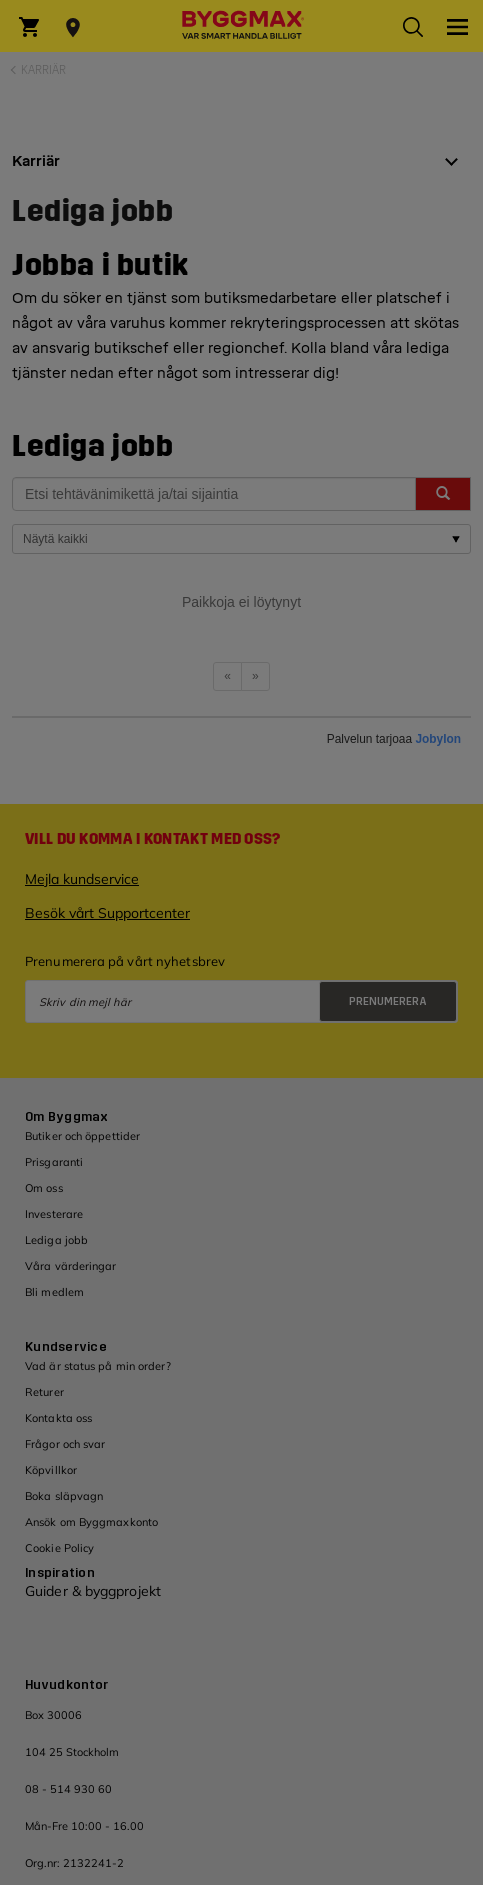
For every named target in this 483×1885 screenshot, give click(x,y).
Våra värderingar (71, 1266)
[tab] (241, 169)
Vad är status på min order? (98, 1366)
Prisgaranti (54, 1162)
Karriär (43, 70)
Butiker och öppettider (82, 1136)
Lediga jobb (56, 1240)
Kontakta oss (58, 1418)
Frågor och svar (65, 1444)
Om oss (44, 1188)
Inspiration (60, 1573)
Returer (44, 1392)
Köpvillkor (51, 1470)
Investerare (54, 1214)
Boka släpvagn (64, 1496)
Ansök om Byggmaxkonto (91, 1522)
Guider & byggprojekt (93, 1591)
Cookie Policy (59, 1548)
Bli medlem (54, 1292)
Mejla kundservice (82, 879)
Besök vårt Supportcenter (107, 913)
